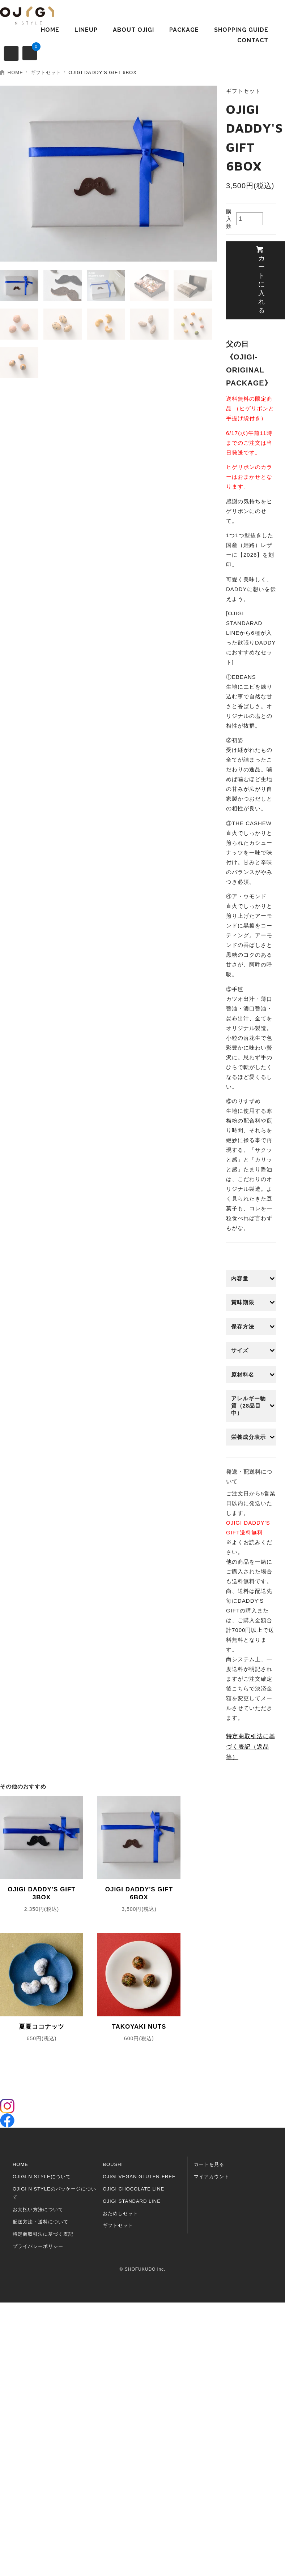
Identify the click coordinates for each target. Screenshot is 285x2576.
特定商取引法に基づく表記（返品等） (250, 1746)
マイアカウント (211, 2176)
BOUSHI (113, 2164)
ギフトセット (46, 72)
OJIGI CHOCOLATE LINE (133, 2189)
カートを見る (209, 2164)
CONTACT (252, 40)
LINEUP (86, 29)
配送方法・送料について (40, 2221)
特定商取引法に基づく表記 (43, 2234)
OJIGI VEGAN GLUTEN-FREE (139, 2176)
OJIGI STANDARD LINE (132, 2201)
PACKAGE (184, 29)
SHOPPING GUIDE (241, 29)
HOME (50, 29)
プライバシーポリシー (38, 2246)
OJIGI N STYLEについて (42, 2176)
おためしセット (120, 2213)
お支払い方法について (38, 2209)
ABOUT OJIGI (133, 29)
